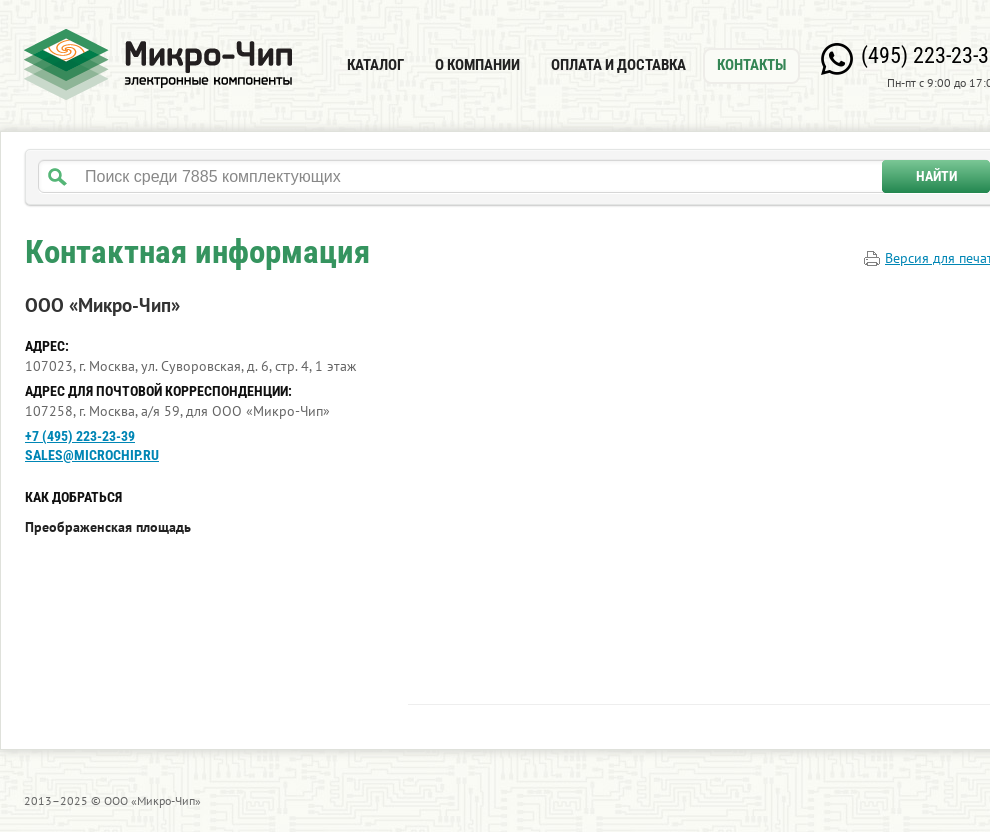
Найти (936, 176)
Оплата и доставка (618, 65)
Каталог (375, 65)
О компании (477, 65)
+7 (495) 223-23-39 (80, 436)
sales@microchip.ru (92, 455)
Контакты (751, 65)
